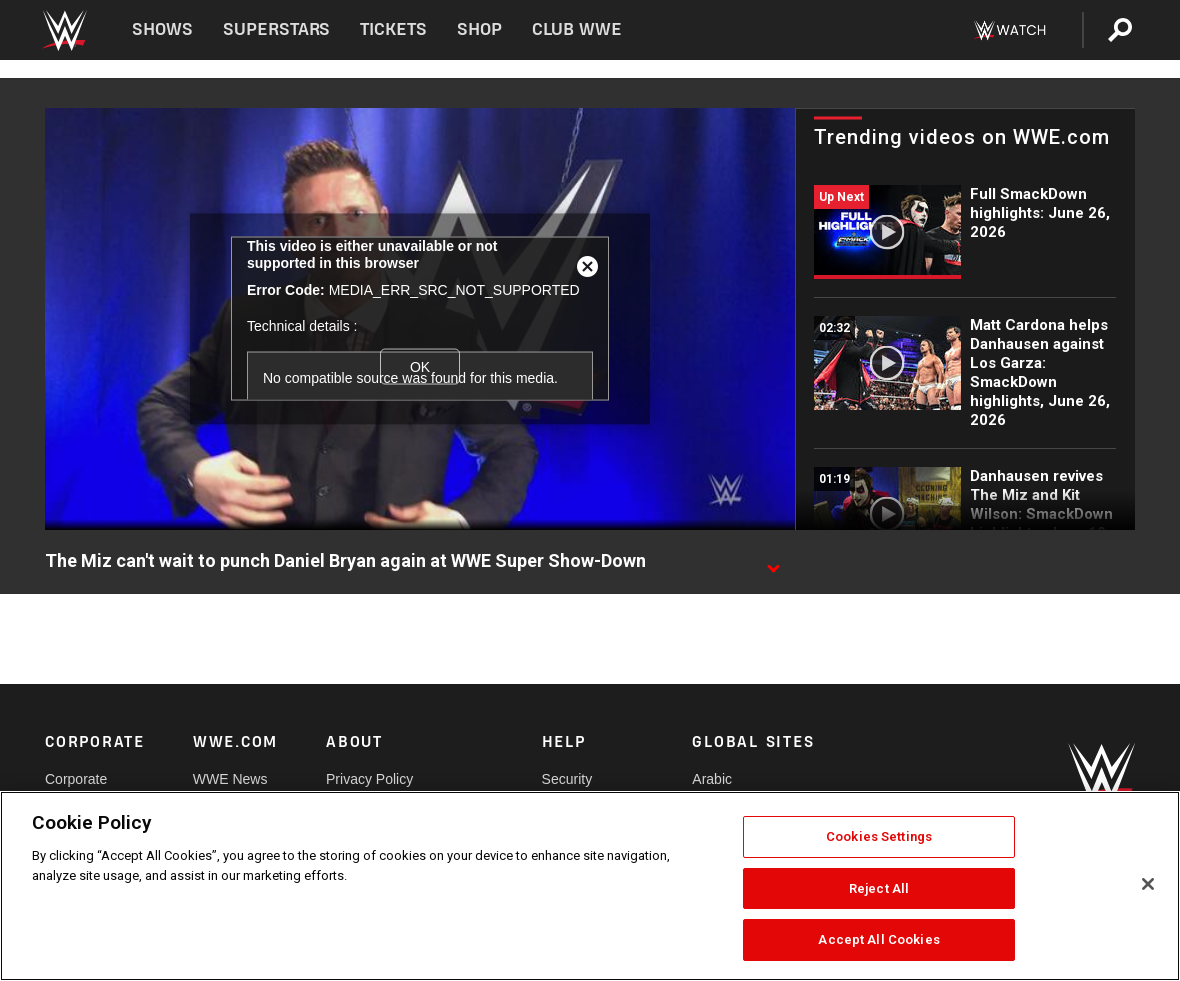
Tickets (393, 29)
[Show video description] (773, 562)
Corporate (76, 779)
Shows (162, 29)
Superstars (277, 29)
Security (567, 779)
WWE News (230, 779)
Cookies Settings (879, 836)
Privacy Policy (369, 779)
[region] (590, 886)
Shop (479, 29)
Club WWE (577, 29)
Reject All (879, 888)
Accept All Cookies (878, 939)
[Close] (1148, 884)
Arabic (712, 779)
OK (420, 367)
